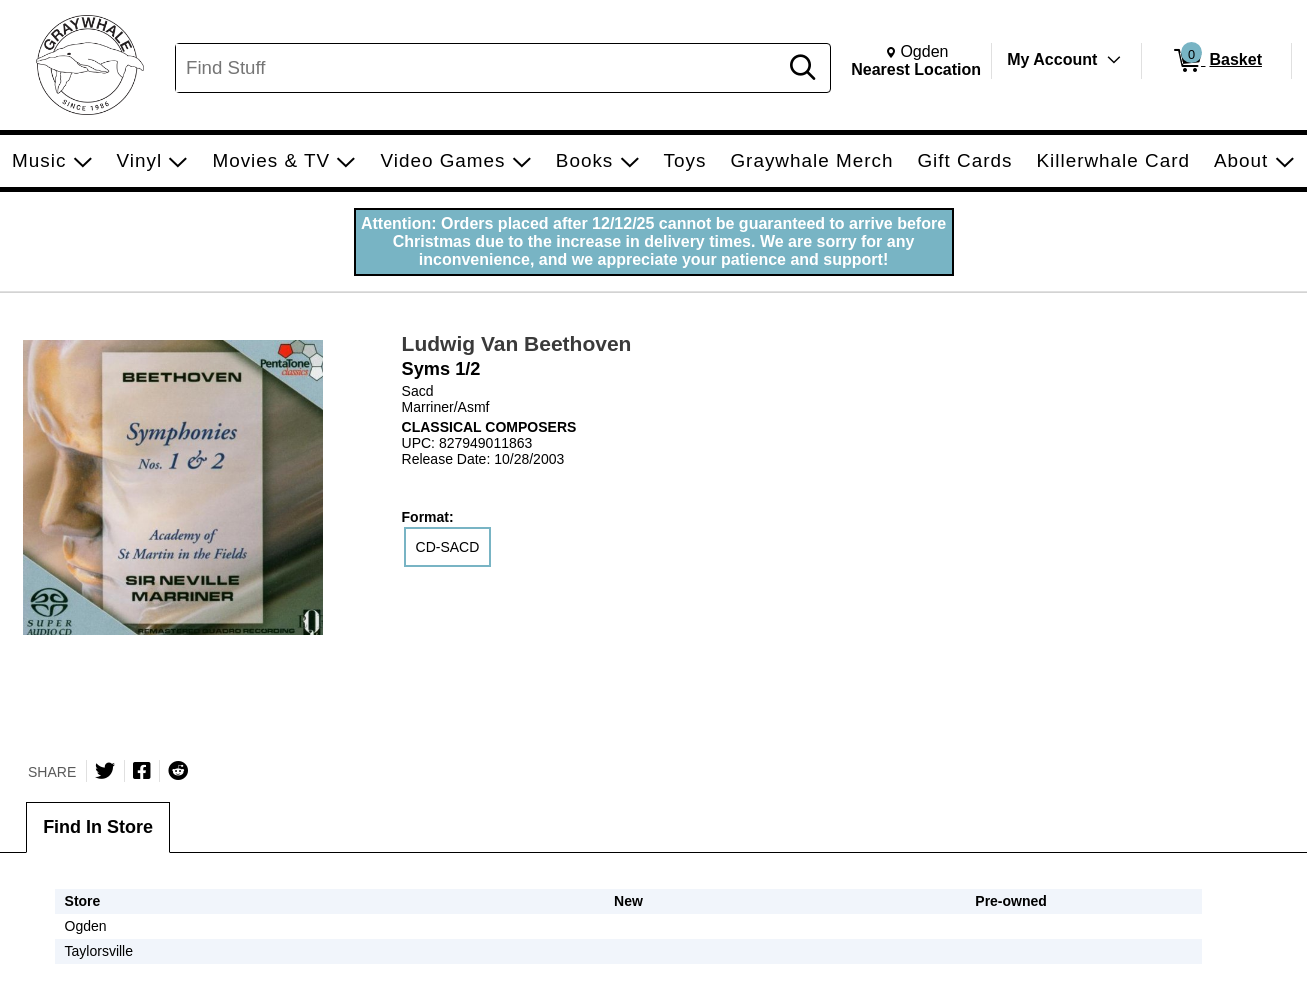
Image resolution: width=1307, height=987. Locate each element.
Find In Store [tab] (98, 827)
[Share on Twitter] (105, 771)
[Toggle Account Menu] (1114, 60)
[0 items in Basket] (1216, 61)
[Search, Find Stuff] (479, 68)
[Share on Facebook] (142, 771)
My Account (1052, 59)
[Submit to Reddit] (178, 771)
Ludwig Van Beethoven (517, 343)
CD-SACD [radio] (448, 547)
